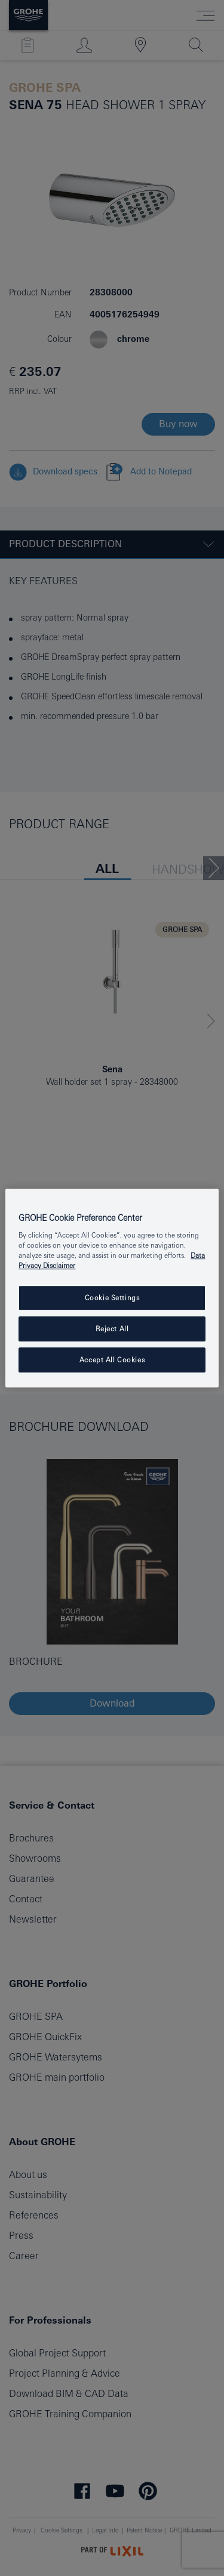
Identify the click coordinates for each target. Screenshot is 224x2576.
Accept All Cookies (112, 1359)
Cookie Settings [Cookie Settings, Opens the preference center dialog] (112, 1298)
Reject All (112, 1328)
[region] (111, 1288)
